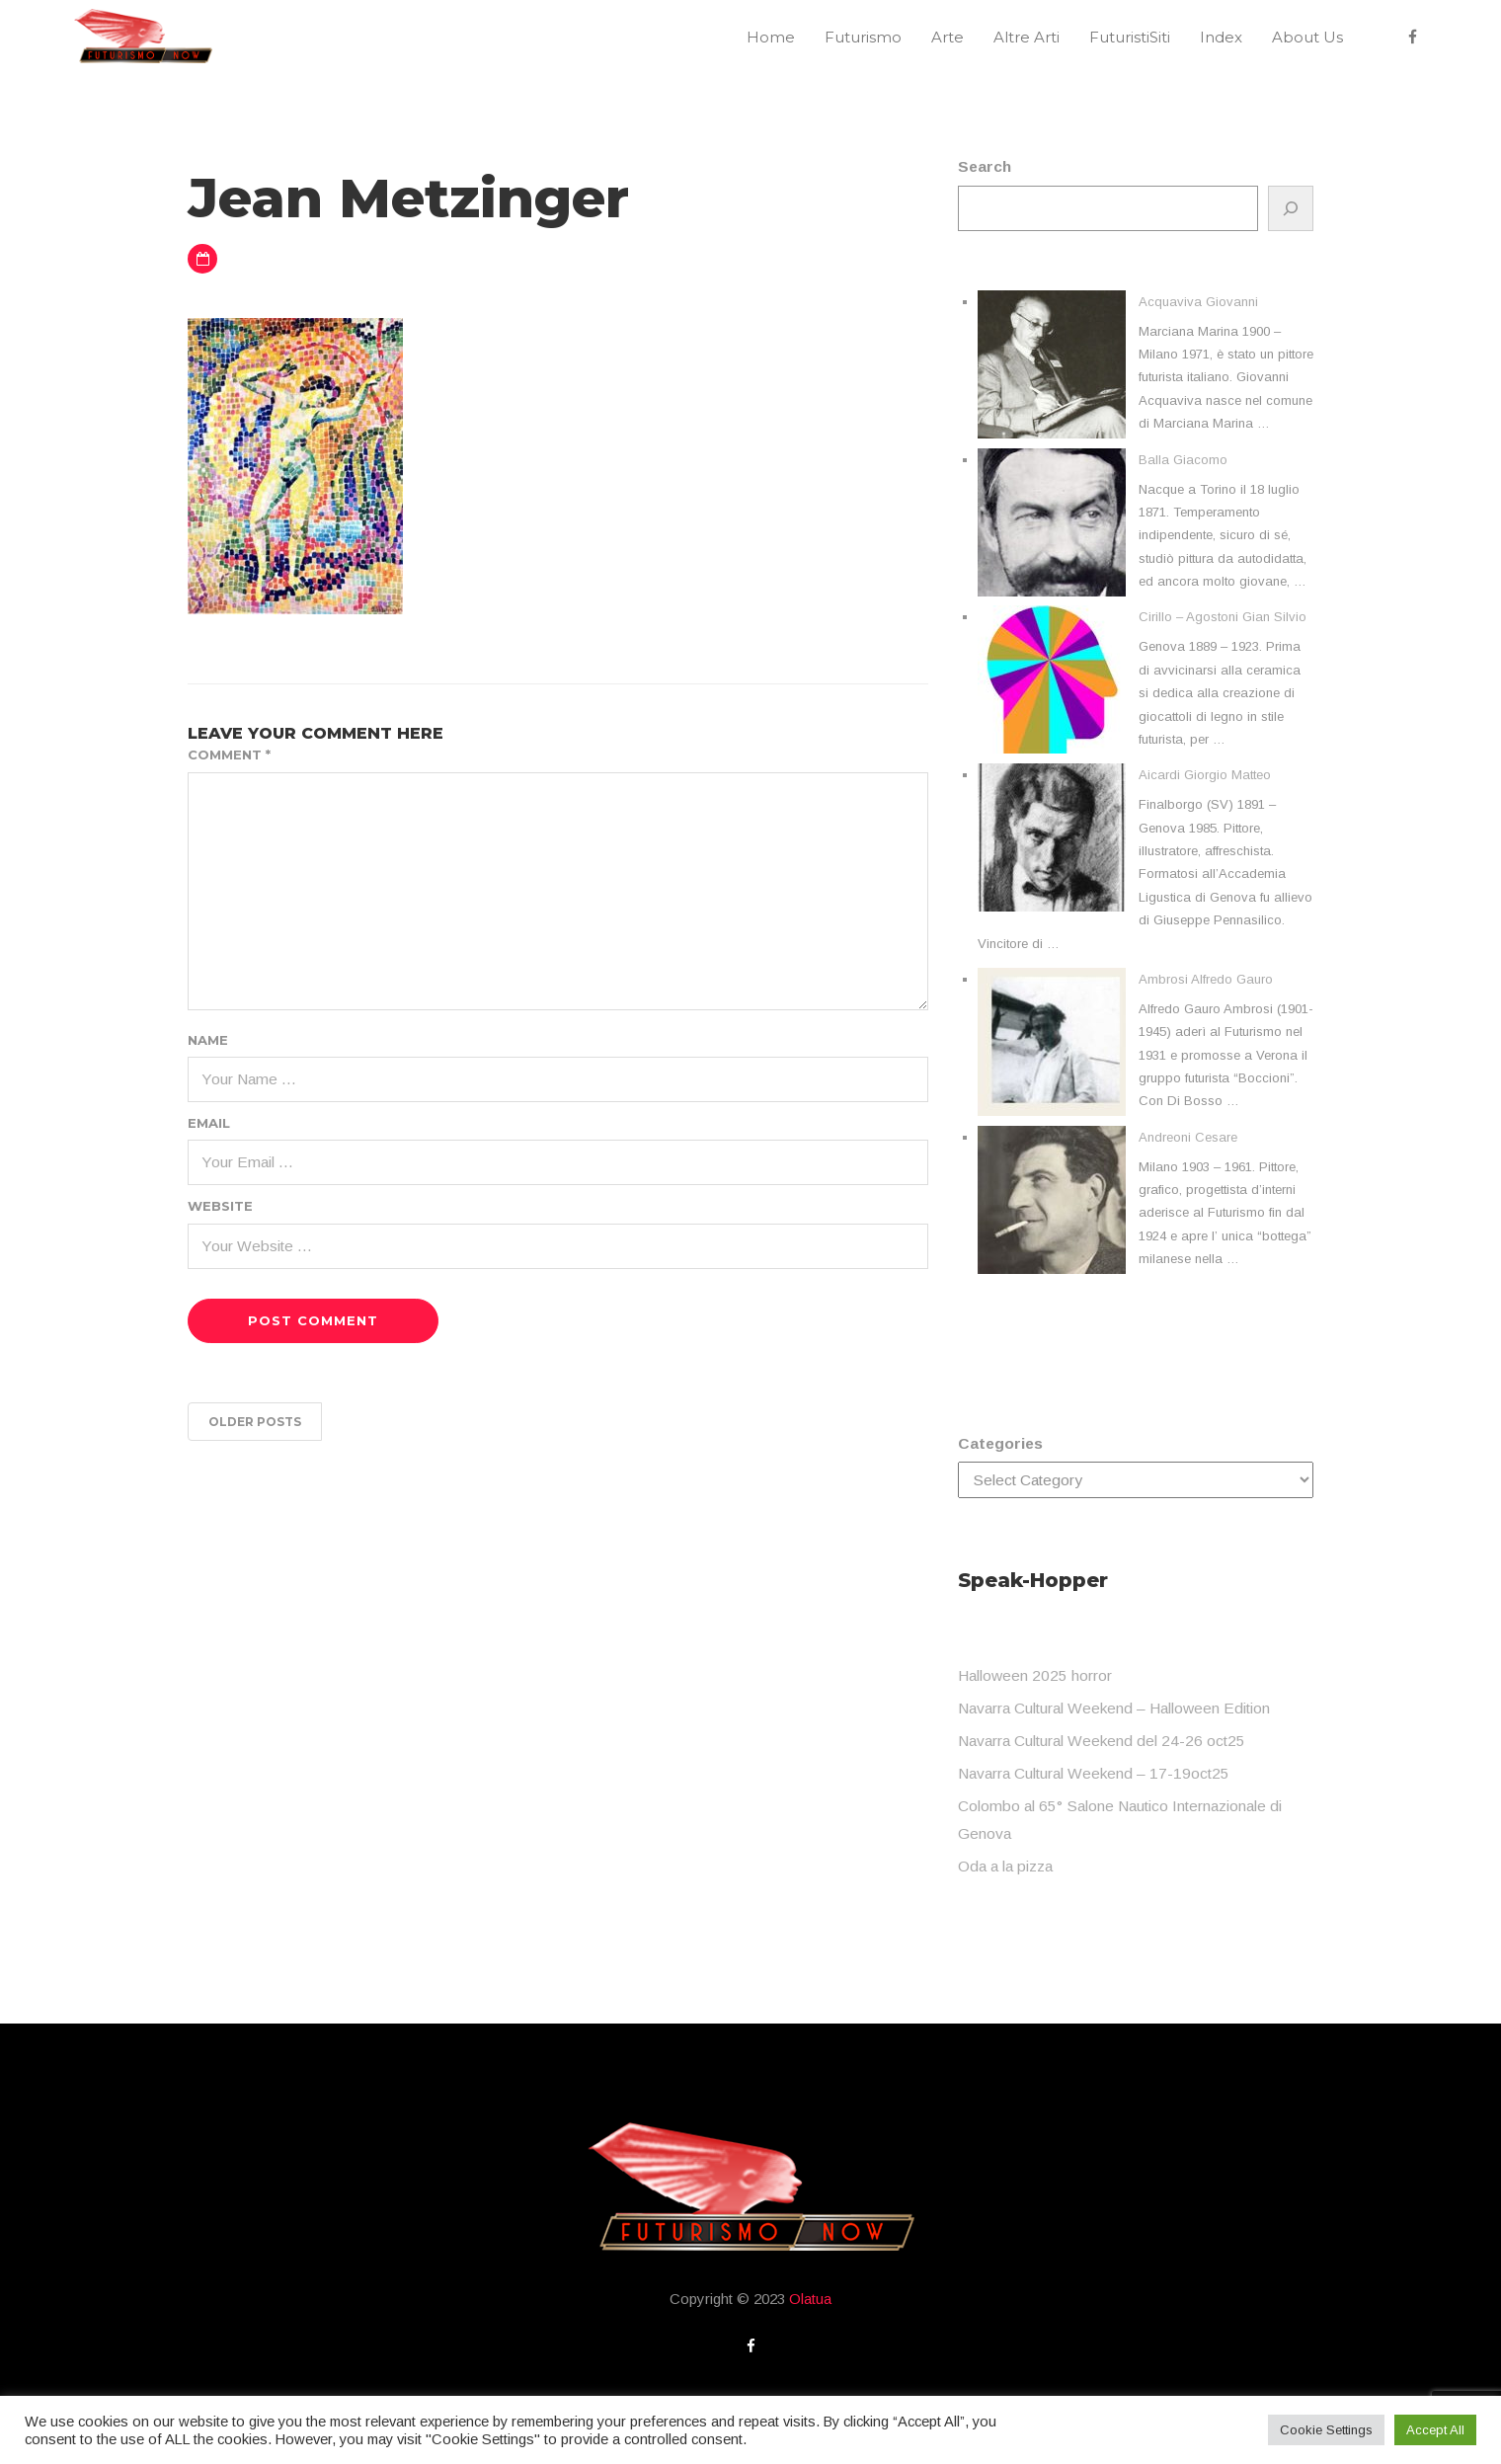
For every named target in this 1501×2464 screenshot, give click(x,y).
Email (209, 1123)
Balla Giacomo (1183, 459)
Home (771, 37)
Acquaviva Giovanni (1198, 301)
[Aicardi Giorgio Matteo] (1052, 837)
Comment (229, 754)
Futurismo (863, 37)
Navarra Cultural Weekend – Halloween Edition (1114, 1708)
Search (984, 166)
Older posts (254, 1421)
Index (1221, 37)
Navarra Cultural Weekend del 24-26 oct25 (1101, 1740)
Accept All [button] (1435, 2430)
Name (208, 1040)
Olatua (810, 2298)
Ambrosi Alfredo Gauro (1206, 979)
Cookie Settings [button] (1326, 2430)
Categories (1000, 1443)
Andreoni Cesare (1188, 1137)
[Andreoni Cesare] (1052, 1200)
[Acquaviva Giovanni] (1052, 364)
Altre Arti (1026, 37)
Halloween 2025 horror (1035, 1675)
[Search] (1290, 208)
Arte (947, 37)
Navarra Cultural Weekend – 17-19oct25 (1093, 1773)
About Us (1307, 37)
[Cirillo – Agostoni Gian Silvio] (1052, 679)
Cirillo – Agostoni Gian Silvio (1222, 616)
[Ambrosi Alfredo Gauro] (1052, 1042)
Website (220, 1206)
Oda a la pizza (1005, 1866)
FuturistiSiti (1129, 37)
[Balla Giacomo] (1052, 522)
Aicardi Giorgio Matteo (1205, 774)
